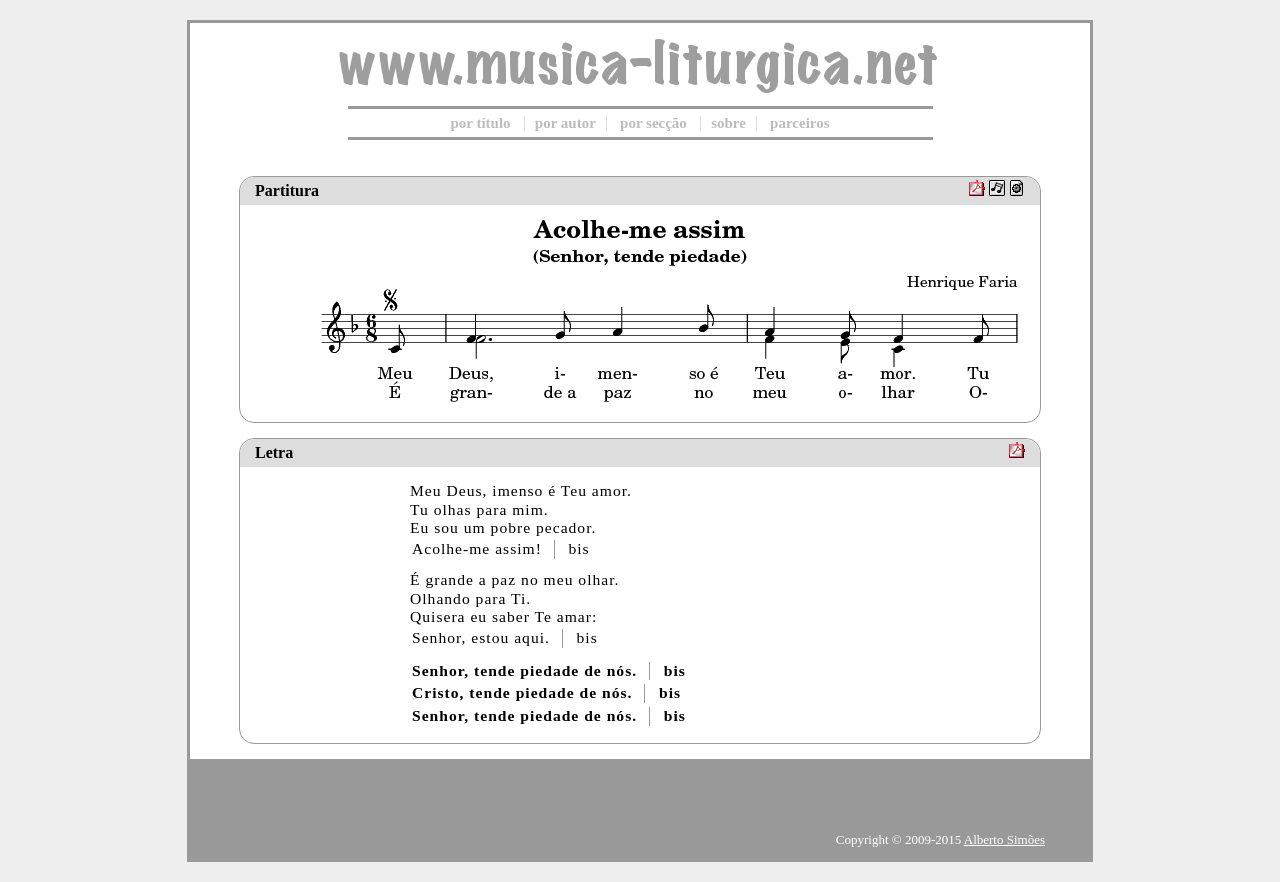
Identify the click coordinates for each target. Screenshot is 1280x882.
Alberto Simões (1004, 839)
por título (480, 123)
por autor (565, 123)
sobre (728, 123)
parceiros (799, 123)
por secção (653, 123)
